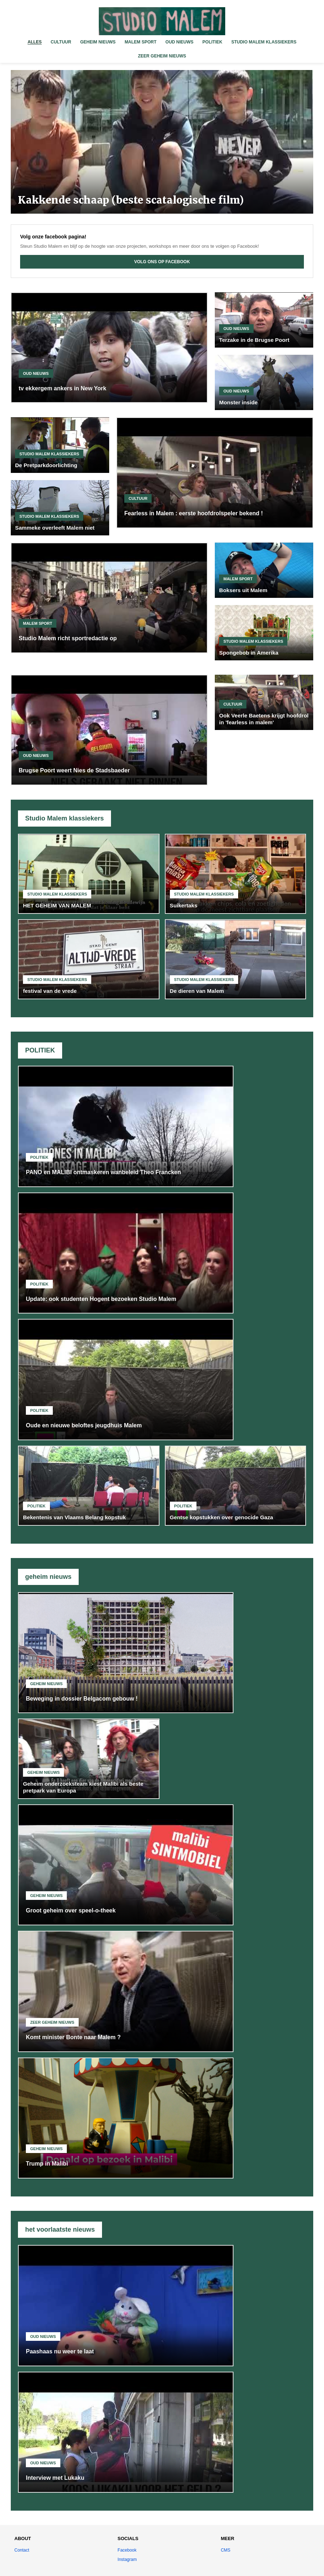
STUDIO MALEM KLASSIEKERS (263, 42)
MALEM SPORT (141, 42)
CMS (226, 2550)
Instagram (126, 2559)
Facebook (126, 2550)
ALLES (35, 42)
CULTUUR (61, 42)
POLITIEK (212, 42)
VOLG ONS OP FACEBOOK (162, 261)
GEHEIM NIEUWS (98, 42)
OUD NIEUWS (180, 42)
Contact (21, 2550)
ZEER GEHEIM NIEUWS (162, 56)
